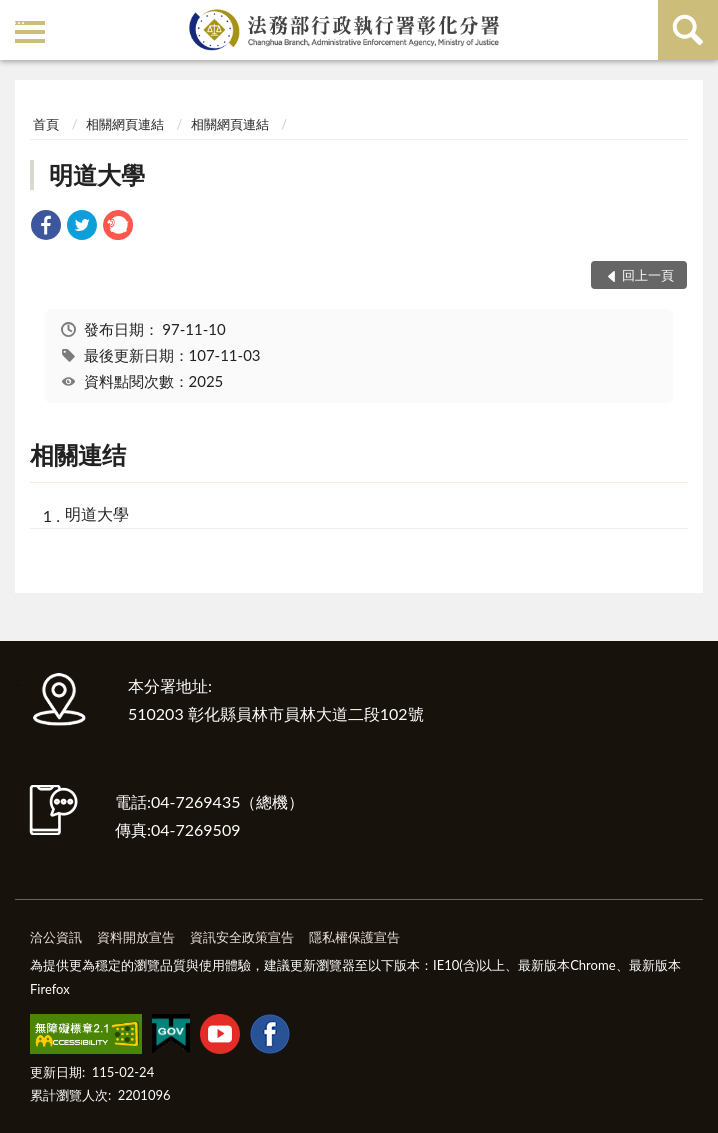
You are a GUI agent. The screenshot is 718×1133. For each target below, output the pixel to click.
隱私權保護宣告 (354, 937)
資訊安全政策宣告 (242, 937)
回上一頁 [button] (648, 275)
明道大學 (97, 174)
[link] (46, 227)
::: (19, 17)
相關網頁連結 (125, 124)
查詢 (688, 30)
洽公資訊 (56, 937)
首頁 (46, 124)
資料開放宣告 (136, 937)
